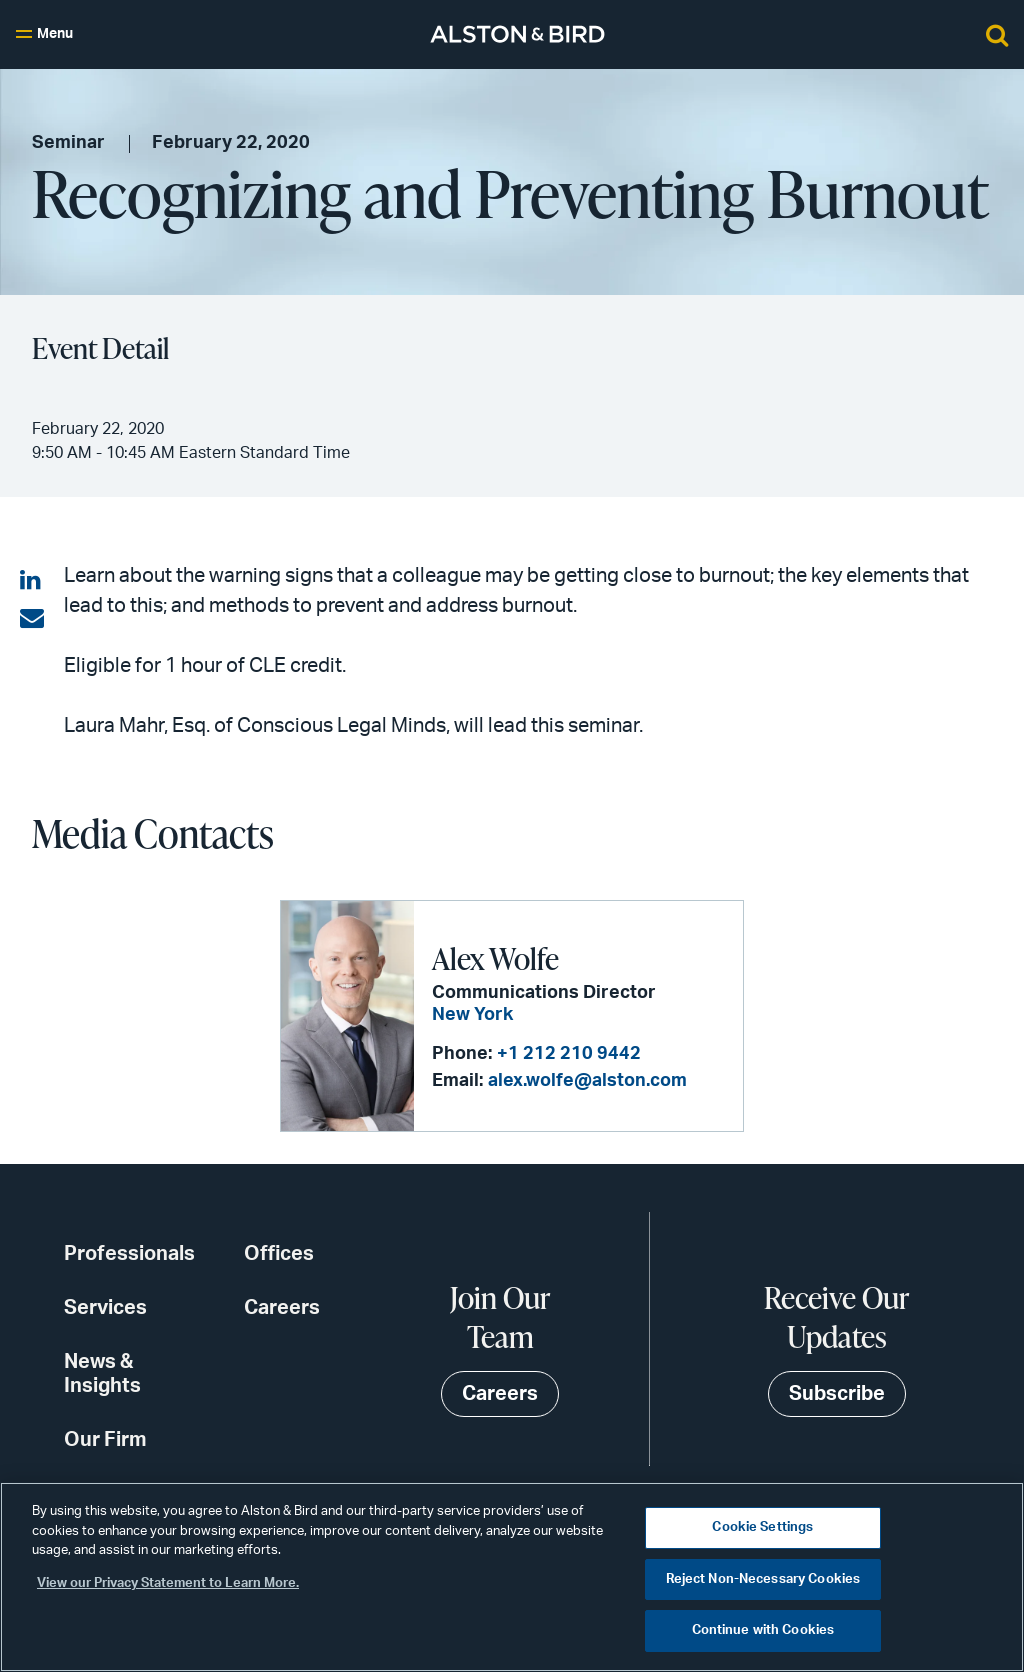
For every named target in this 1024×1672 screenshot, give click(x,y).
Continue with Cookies (763, 1630)
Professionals (129, 1254)
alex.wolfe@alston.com (587, 1081)
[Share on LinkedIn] (32, 581)
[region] (512, 1577)
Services (105, 1308)
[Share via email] (32, 619)
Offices (279, 1254)
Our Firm (105, 1440)
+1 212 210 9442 (569, 1054)
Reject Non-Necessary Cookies (763, 1579)
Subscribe (837, 1394)
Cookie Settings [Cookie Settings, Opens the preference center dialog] (762, 1527)
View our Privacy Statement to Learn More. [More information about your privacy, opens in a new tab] (168, 1583)
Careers (282, 1308)
